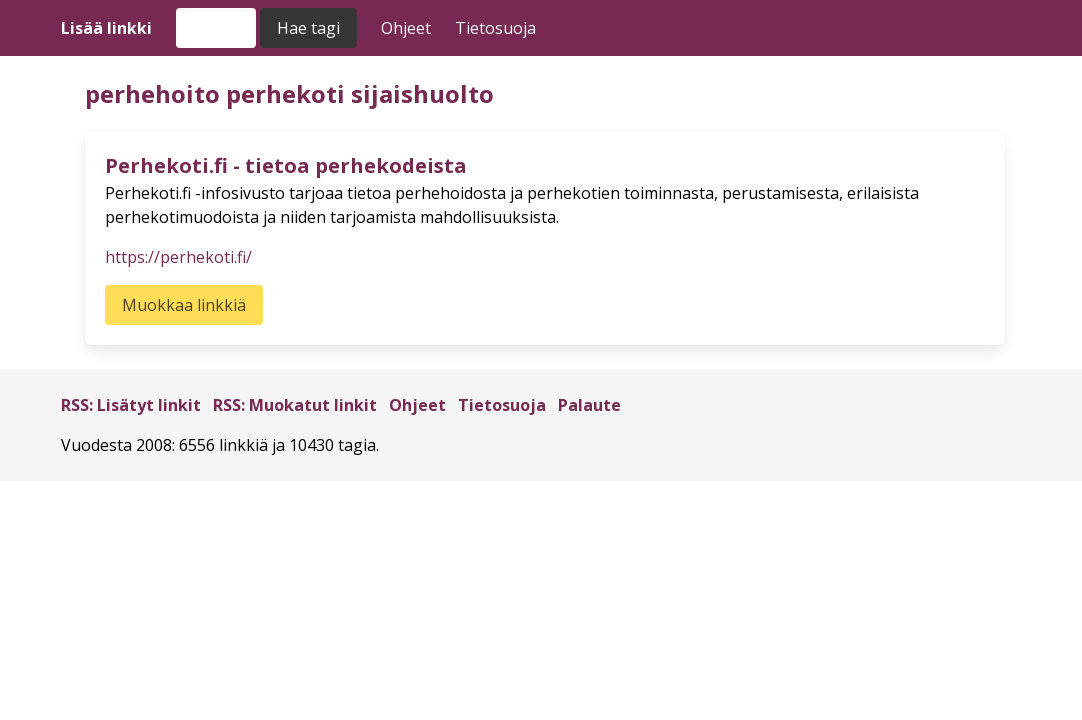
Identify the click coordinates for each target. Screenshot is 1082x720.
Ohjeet (406, 28)
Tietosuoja (495, 28)
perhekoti (285, 93)
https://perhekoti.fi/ (178, 257)
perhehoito (152, 93)
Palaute (589, 405)
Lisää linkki (106, 28)
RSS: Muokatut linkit (295, 405)
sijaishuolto (422, 93)
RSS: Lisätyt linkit (131, 405)
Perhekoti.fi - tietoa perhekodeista (286, 165)
